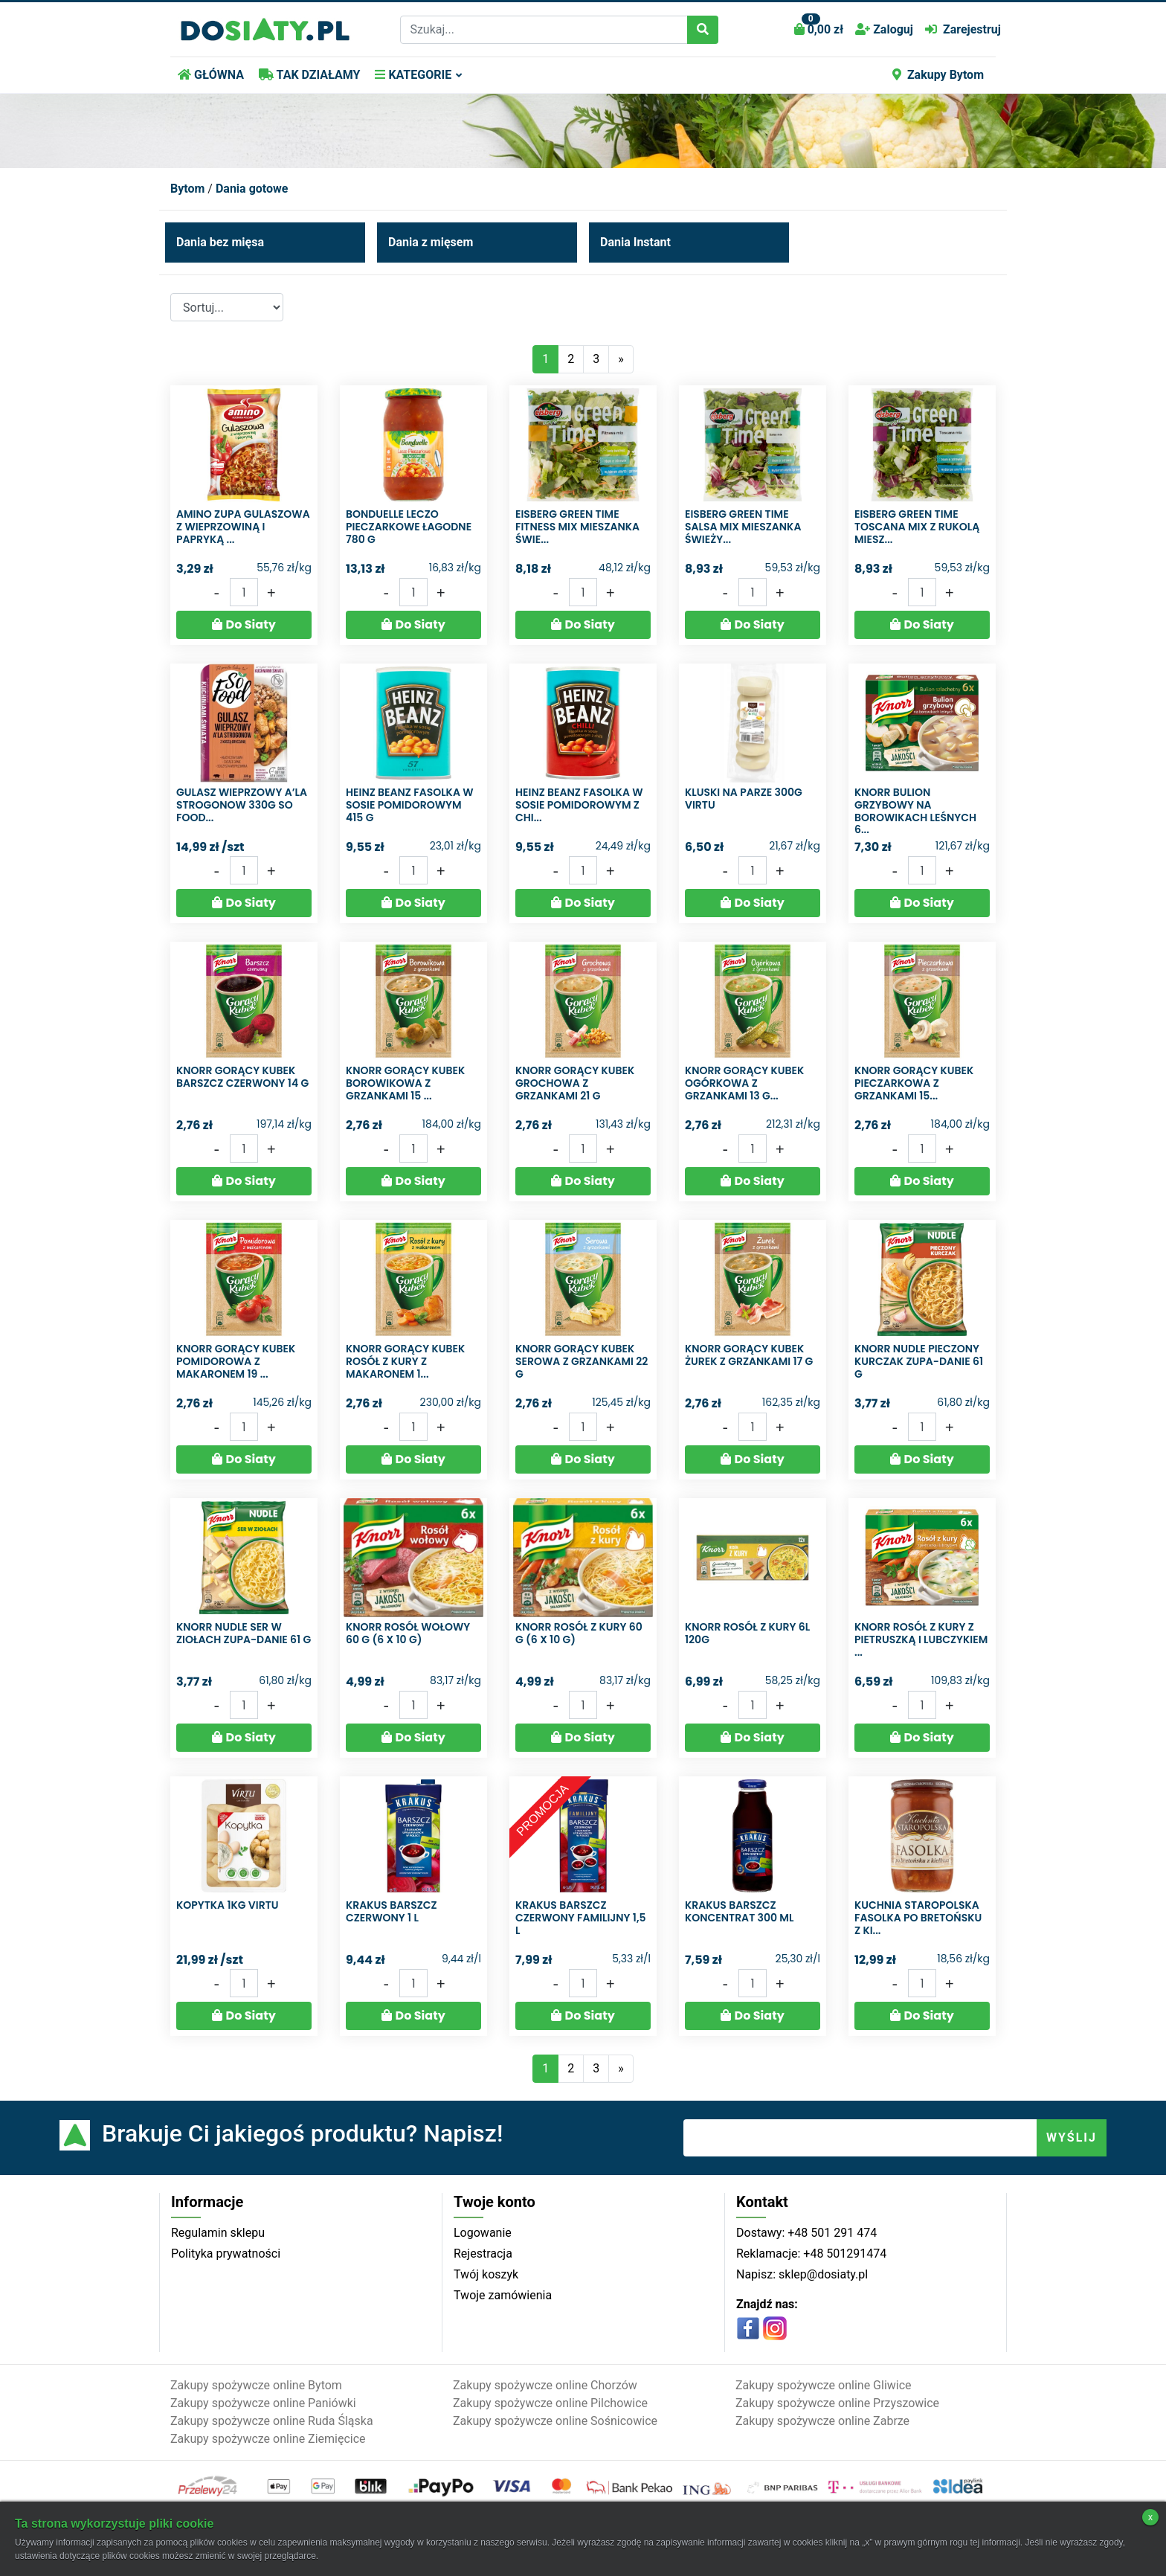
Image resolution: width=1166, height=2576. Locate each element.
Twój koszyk (486, 2274)
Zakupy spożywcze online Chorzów (545, 2385)
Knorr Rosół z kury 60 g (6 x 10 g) (578, 1633)
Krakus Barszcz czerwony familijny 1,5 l (580, 1918)
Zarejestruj (963, 29)
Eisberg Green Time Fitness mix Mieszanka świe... (577, 527)
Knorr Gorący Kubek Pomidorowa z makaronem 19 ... (235, 1361)
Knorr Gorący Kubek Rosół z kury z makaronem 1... (405, 1361)
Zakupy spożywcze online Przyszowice (837, 2403)
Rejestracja (483, 2253)
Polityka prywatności (225, 2253)
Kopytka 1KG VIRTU (227, 1905)
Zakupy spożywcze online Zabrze (822, 2421)
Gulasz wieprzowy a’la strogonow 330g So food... (241, 805)
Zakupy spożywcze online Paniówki (263, 2403)
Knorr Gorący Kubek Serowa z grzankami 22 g (581, 1361)
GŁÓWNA (211, 75)
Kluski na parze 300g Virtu (743, 798)
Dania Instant (635, 242)
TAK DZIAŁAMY (309, 75)
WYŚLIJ (1071, 2137)
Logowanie (483, 2233)
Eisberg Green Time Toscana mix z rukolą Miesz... (916, 527)
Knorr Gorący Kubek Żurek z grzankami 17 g (749, 1355)
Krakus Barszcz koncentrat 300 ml (739, 1911)
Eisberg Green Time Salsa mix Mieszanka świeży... (743, 527)
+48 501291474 (843, 2253)
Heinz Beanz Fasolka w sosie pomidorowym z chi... (579, 805)
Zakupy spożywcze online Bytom (256, 2385)
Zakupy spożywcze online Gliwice (823, 2385)
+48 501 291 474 (831, 2233)
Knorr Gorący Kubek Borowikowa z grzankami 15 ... (405, 1083)
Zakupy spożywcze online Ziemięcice (268, 2439)
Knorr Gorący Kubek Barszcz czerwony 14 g (242, 1077)
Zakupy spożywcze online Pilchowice (550, 2403)
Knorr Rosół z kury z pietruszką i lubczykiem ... (921, 1639)
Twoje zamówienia (503, 2295)
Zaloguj (884, 29)
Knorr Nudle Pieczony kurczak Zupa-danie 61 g (918, 1361)
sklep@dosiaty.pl (822, 2274)
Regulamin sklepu (218, 2233)
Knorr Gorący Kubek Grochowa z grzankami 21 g (574, 1083)
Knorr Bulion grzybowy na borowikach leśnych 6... (915, 811)
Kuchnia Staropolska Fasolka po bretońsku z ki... (918, 1918)
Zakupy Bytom (938, 75)
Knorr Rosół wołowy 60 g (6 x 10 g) (408, 1633)
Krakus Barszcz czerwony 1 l (391, 1911)
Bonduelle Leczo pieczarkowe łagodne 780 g (408, 527)
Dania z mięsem (430, 242)
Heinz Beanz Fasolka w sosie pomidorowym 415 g (410, 805)
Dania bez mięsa (220, 242)
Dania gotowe (252, 189)
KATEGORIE (413, 75)
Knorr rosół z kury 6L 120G (747, 1633)
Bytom (187, 189)
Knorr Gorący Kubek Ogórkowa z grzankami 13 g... (744, 1083)
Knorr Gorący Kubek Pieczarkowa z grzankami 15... (913, 1083)
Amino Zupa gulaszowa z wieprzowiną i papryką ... (243, 527)
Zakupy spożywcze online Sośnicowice (555, 2421)
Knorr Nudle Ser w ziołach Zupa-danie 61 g (243, 1633)
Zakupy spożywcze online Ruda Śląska (271, 2421)
